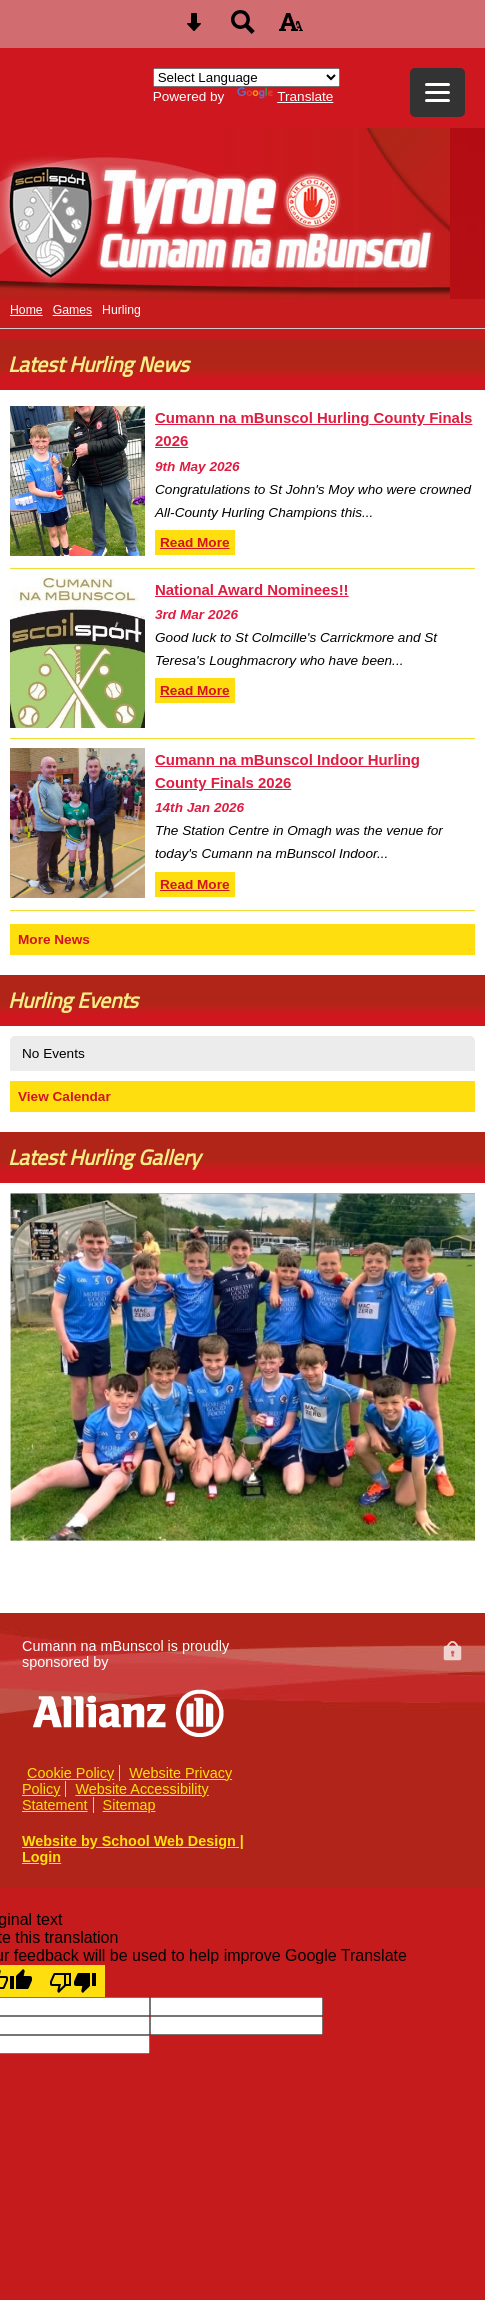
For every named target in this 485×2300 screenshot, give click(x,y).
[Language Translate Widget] (246, 77)
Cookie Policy (70, 1773)
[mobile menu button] (437, 92)
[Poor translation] (73, 1981)
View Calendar (64, 1096)
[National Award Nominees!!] (77, 653)
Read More (195, 542)
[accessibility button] (291, 28)
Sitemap (129, 1805)
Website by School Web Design (129, 1841)
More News (54, 939)
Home (26, 310)
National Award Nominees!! (252, 589)
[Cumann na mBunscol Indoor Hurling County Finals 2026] (77, 823)
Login (41, 1857)
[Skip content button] (194, 28)
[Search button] (243, 28)
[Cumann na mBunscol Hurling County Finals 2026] (77, 481)
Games (72, 310)
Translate (285, 96)
